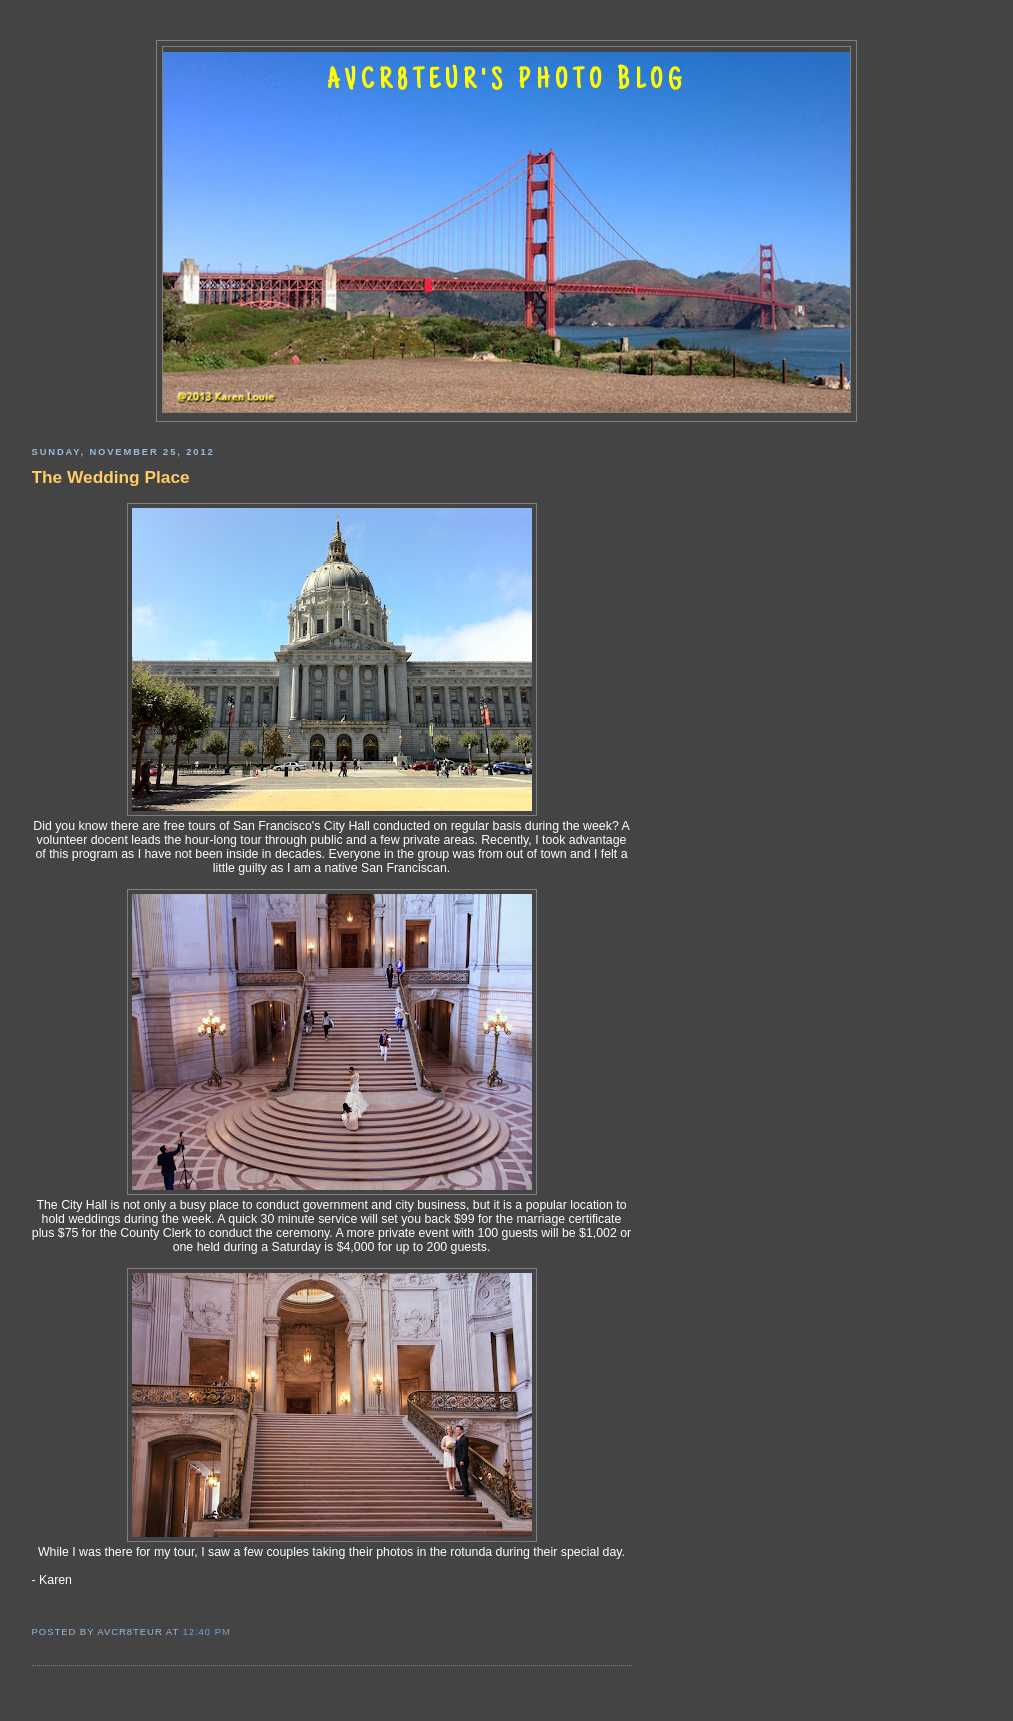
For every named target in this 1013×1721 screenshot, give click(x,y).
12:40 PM (207, 1631)
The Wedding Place (111, 477)
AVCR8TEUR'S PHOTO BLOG (507, 82)
